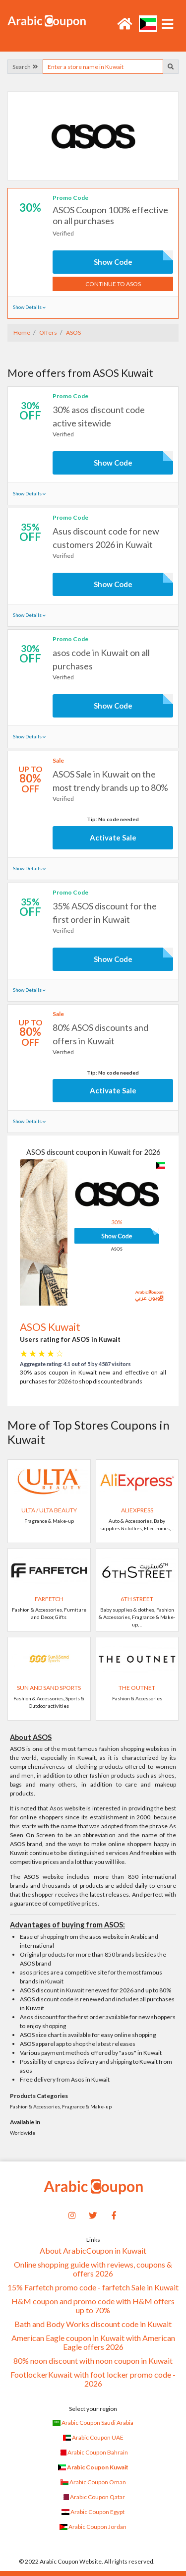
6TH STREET (137, 1599)
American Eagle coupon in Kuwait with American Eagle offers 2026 (93, 2342)
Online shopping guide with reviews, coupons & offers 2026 (93, 2269)
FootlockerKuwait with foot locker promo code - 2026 (93, 2379)
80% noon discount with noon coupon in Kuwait (93, 2360)
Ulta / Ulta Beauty (49, 1510)
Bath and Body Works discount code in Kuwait (93, 2324)
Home (21, 332)
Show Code (113, 261)
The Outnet (137, 1687)
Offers (47, 332)
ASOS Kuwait (50, 1326)
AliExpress (137, 1510)
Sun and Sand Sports (49, 1687)
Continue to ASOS (113, 284)
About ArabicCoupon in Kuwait (93, 2250)
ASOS (73, 332)
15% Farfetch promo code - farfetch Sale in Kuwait (93, 2287)
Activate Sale (113, 837)
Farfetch (49, 1599)
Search (25, 66)
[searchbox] (103, 67)
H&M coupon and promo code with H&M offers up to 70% (93, 2306)
